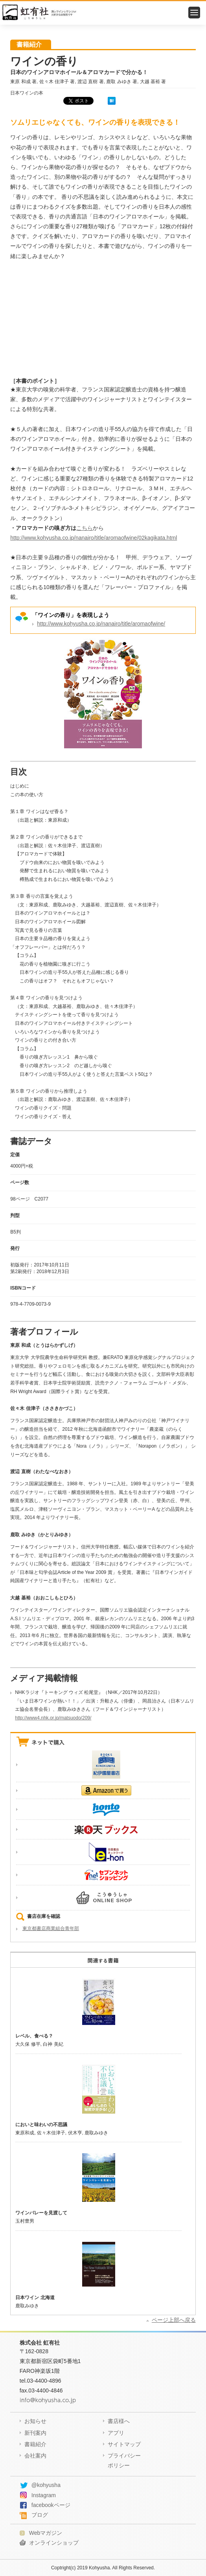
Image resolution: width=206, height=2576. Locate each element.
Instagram (43, 2495)
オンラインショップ (54, 2543)
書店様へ (119, 2421)
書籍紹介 (35, 2444)
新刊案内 (35, 2433)
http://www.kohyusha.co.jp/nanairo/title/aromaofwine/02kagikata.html (93, 538)
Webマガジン (46, 2533)
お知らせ (35, 2421)
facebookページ (50, 2505)
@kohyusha (46, 2485)
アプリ (116, 2433)
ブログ (39, 2515)
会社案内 (35, 2455)
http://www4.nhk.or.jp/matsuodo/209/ (53, 1718)
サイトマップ (124, 2444)
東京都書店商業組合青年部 (50, 1928)
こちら (84, 528)
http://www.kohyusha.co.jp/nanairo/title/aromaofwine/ (101, 623)
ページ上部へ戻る (174, 2320)
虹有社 (104, 12)
